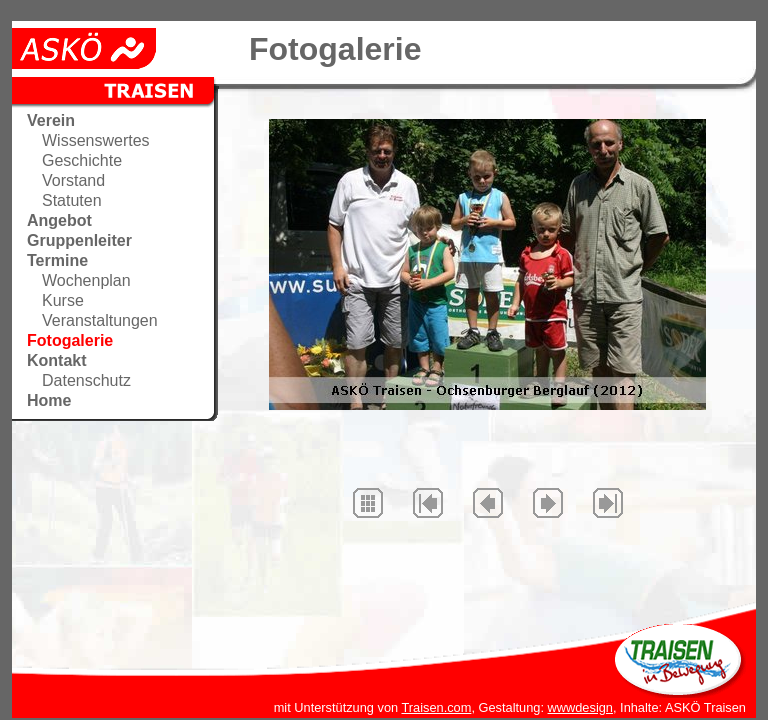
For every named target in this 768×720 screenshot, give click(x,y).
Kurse (63, 300)
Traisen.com (436, 707)
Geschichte (82, 160)
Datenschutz (86, 380)
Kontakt (57, 360)
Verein (51, 120)
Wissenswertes (96, 140)
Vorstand (73, 180)
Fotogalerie (70, 340)
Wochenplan (86, 280)
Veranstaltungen (100, 320)
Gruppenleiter (79, 240)
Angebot (59, 220)
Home (49, 400)
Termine (57, 260)
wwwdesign (580, 707)
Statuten (72, 200)
